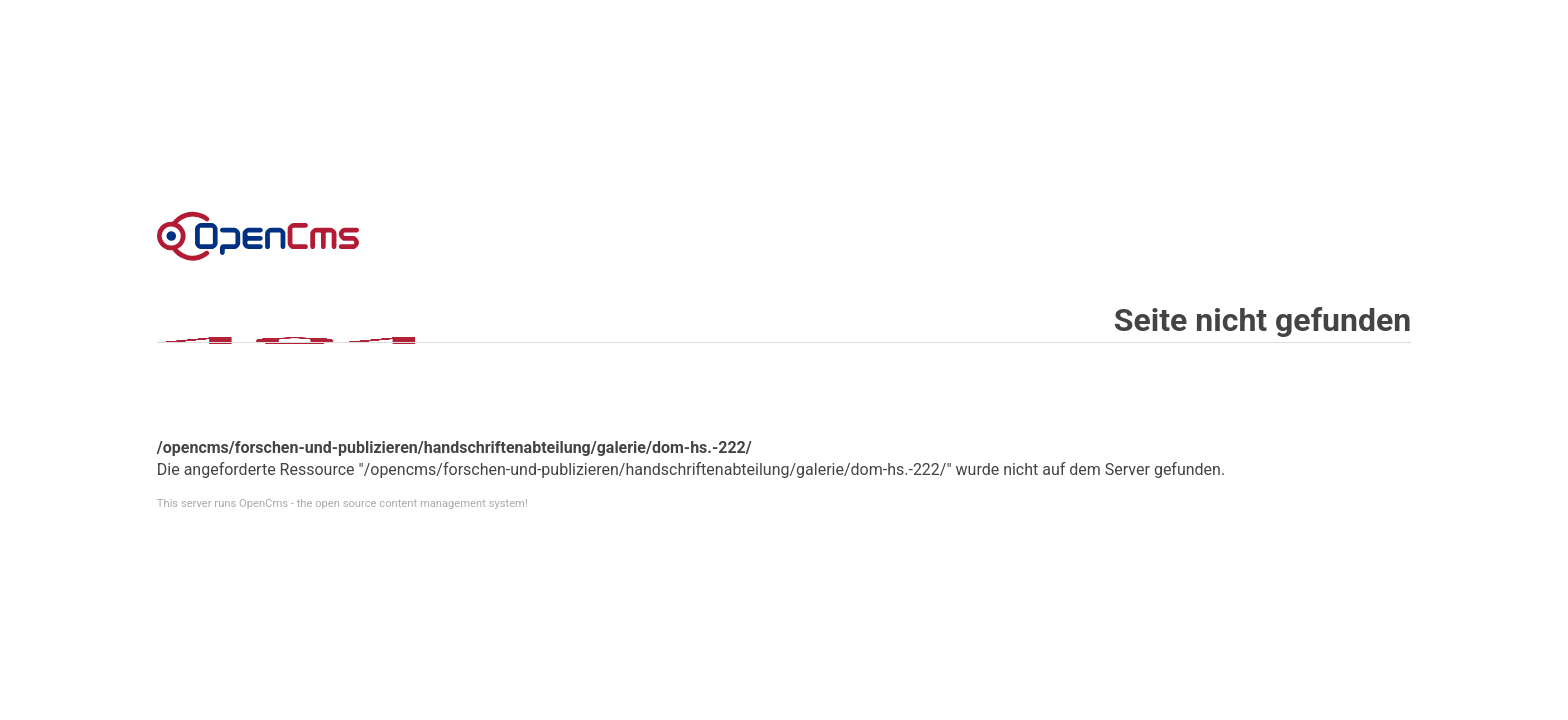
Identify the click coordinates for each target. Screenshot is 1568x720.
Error (258, 236)
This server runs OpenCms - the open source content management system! (342, 503)
